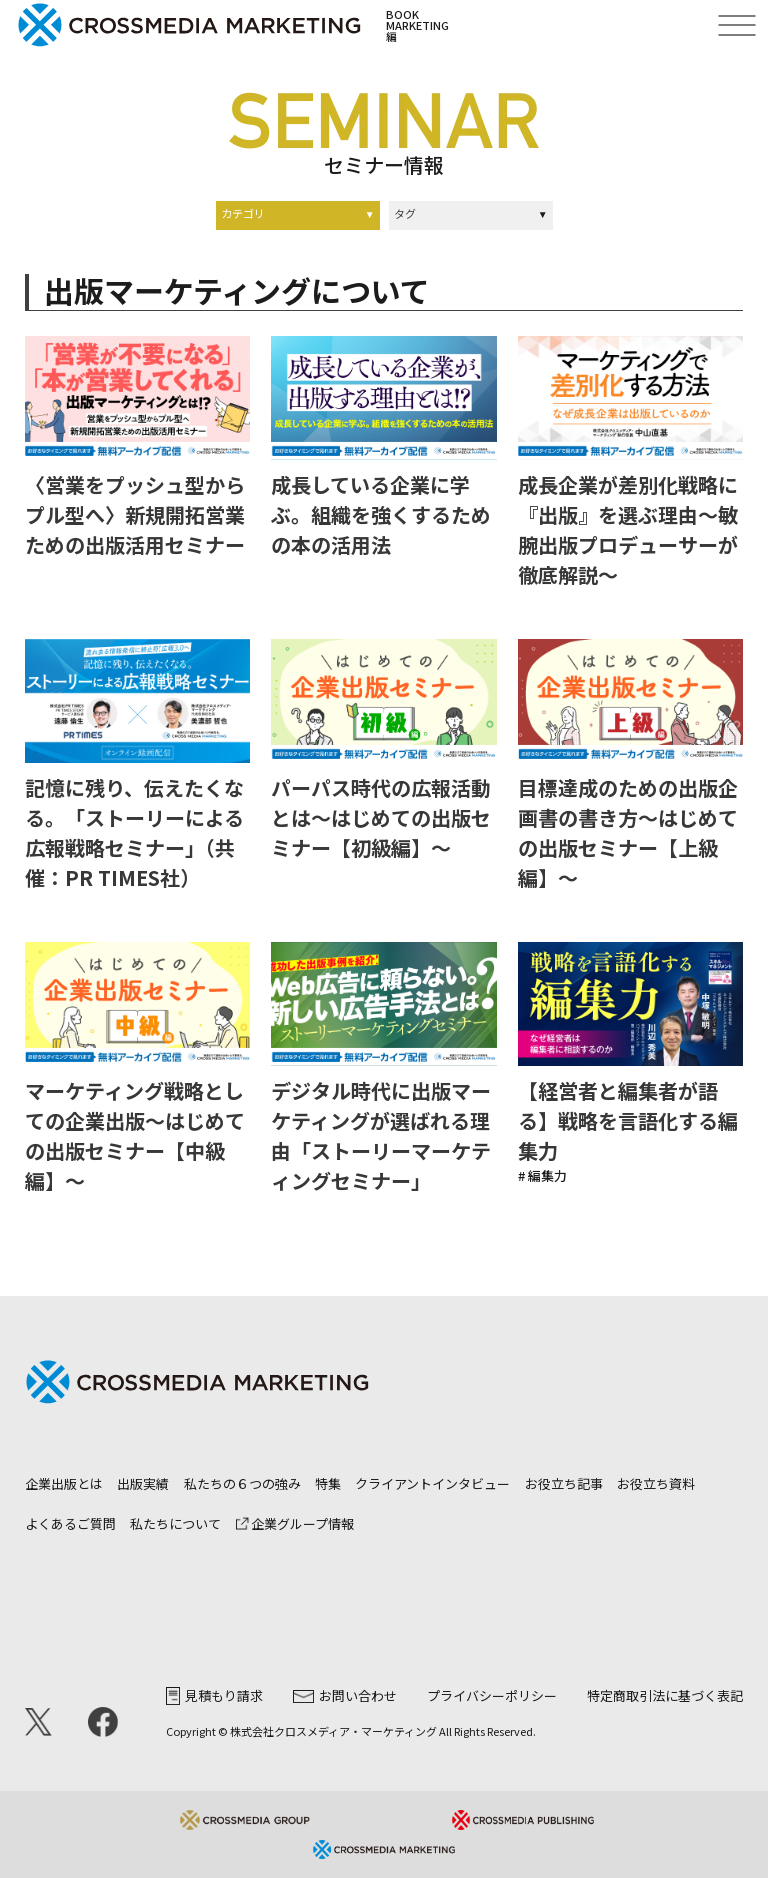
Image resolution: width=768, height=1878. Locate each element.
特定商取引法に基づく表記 (665, 1695)
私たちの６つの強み (242, 1483)
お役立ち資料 (656, 1483)
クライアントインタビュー (432, 1483)
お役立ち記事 (564, 1483)
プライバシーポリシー (492, 1695)
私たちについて (175, 1523)
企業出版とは (64, 1483)
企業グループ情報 (295, 1523)
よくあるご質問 (70, 1523)
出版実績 (143, 1483)
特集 (328, 1483)
